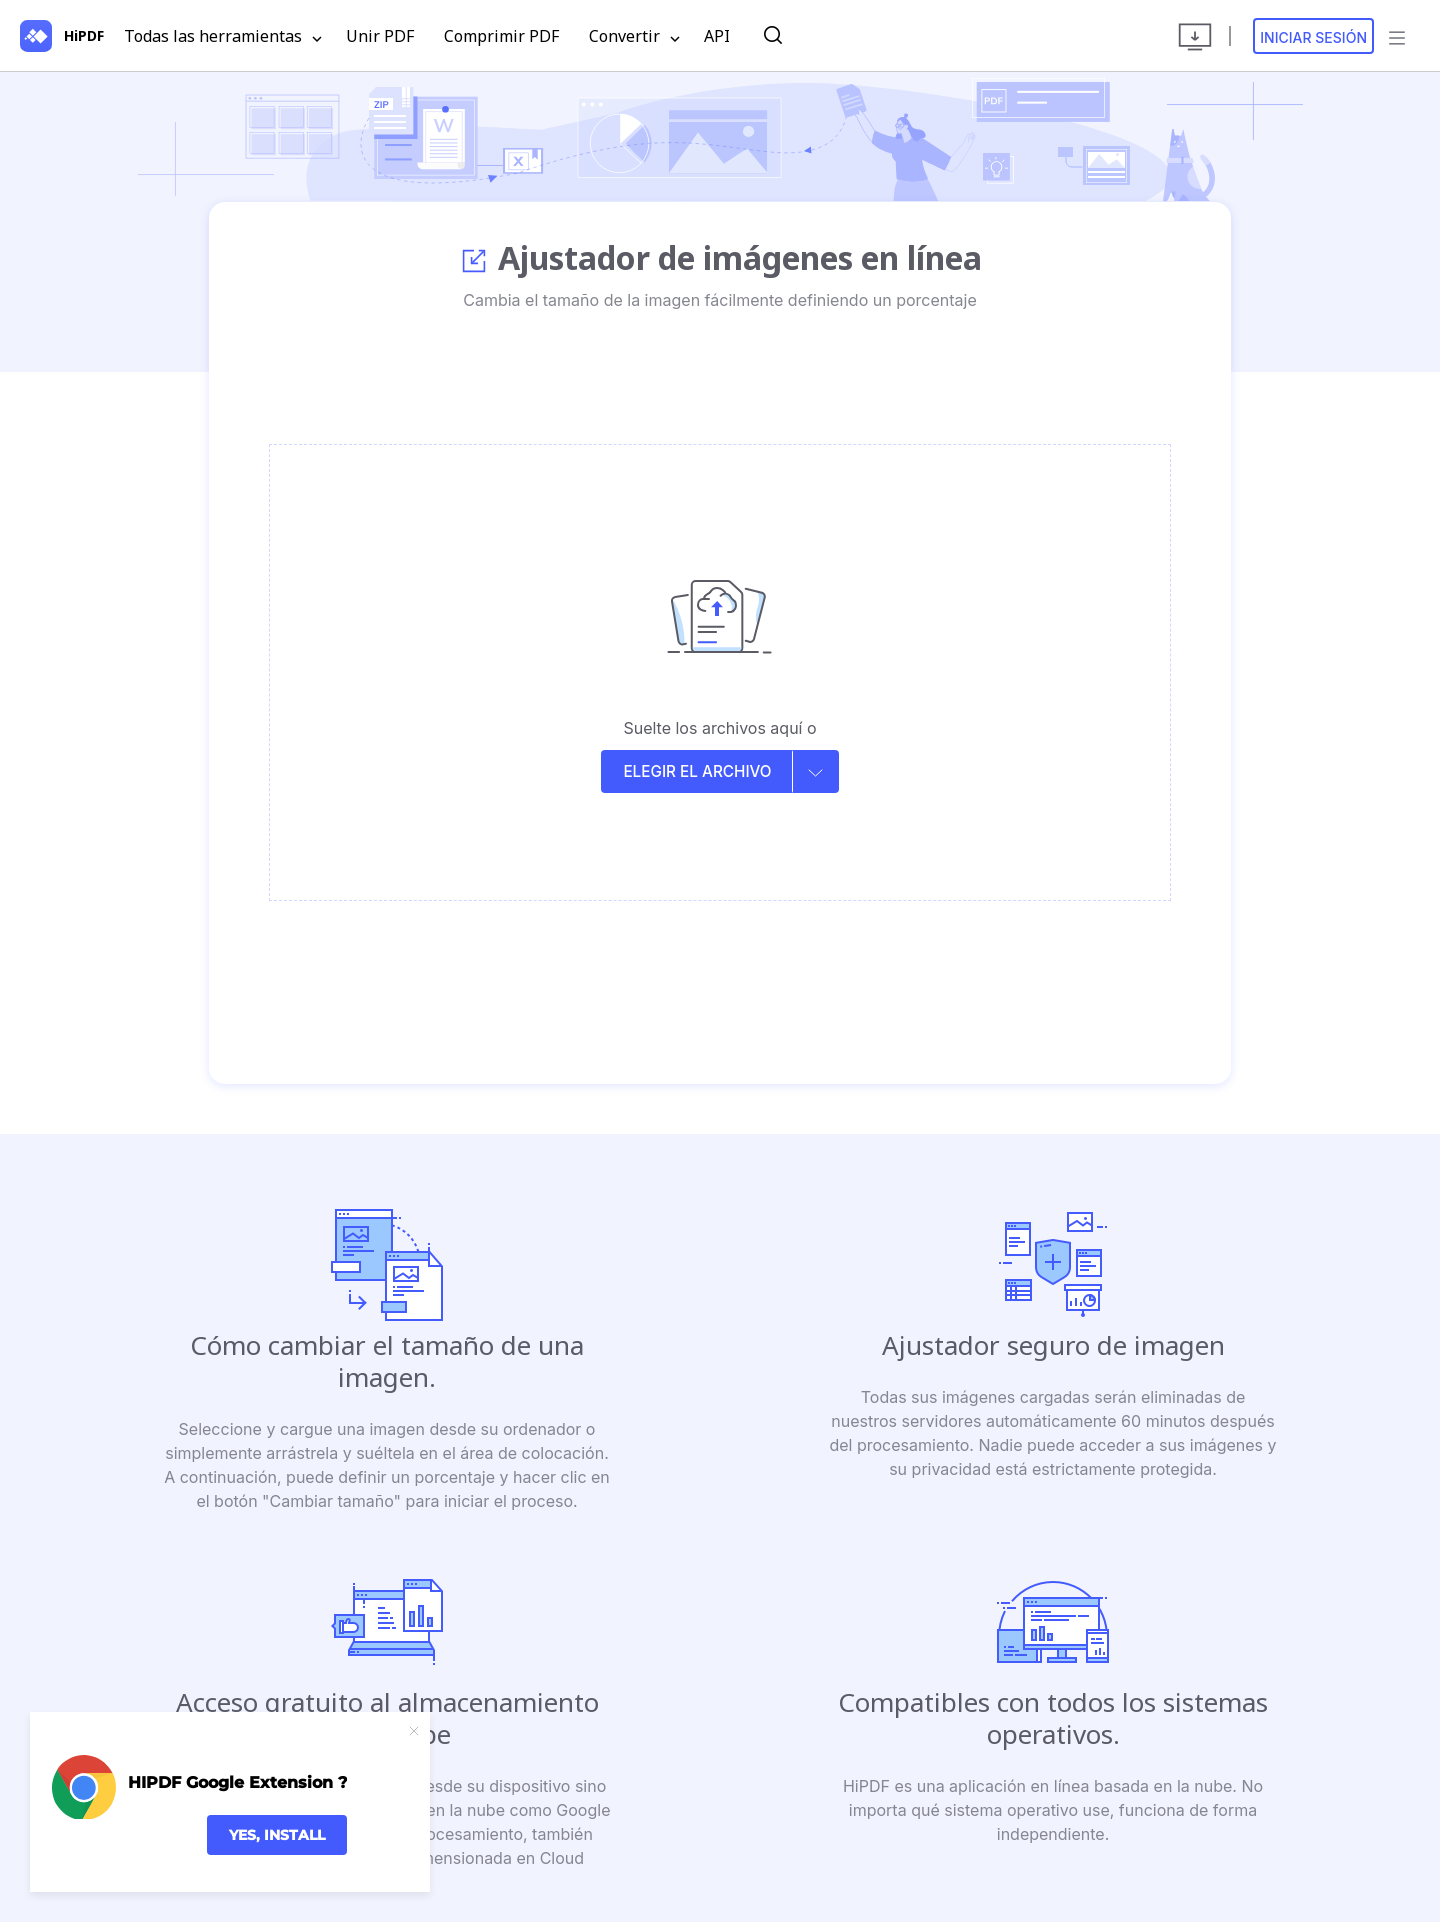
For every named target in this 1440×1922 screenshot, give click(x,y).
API (717, 36)
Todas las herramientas (223, 37)
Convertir (634, 37)
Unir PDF (380, 36)
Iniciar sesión (1313, 37)
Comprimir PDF (501, 36)
